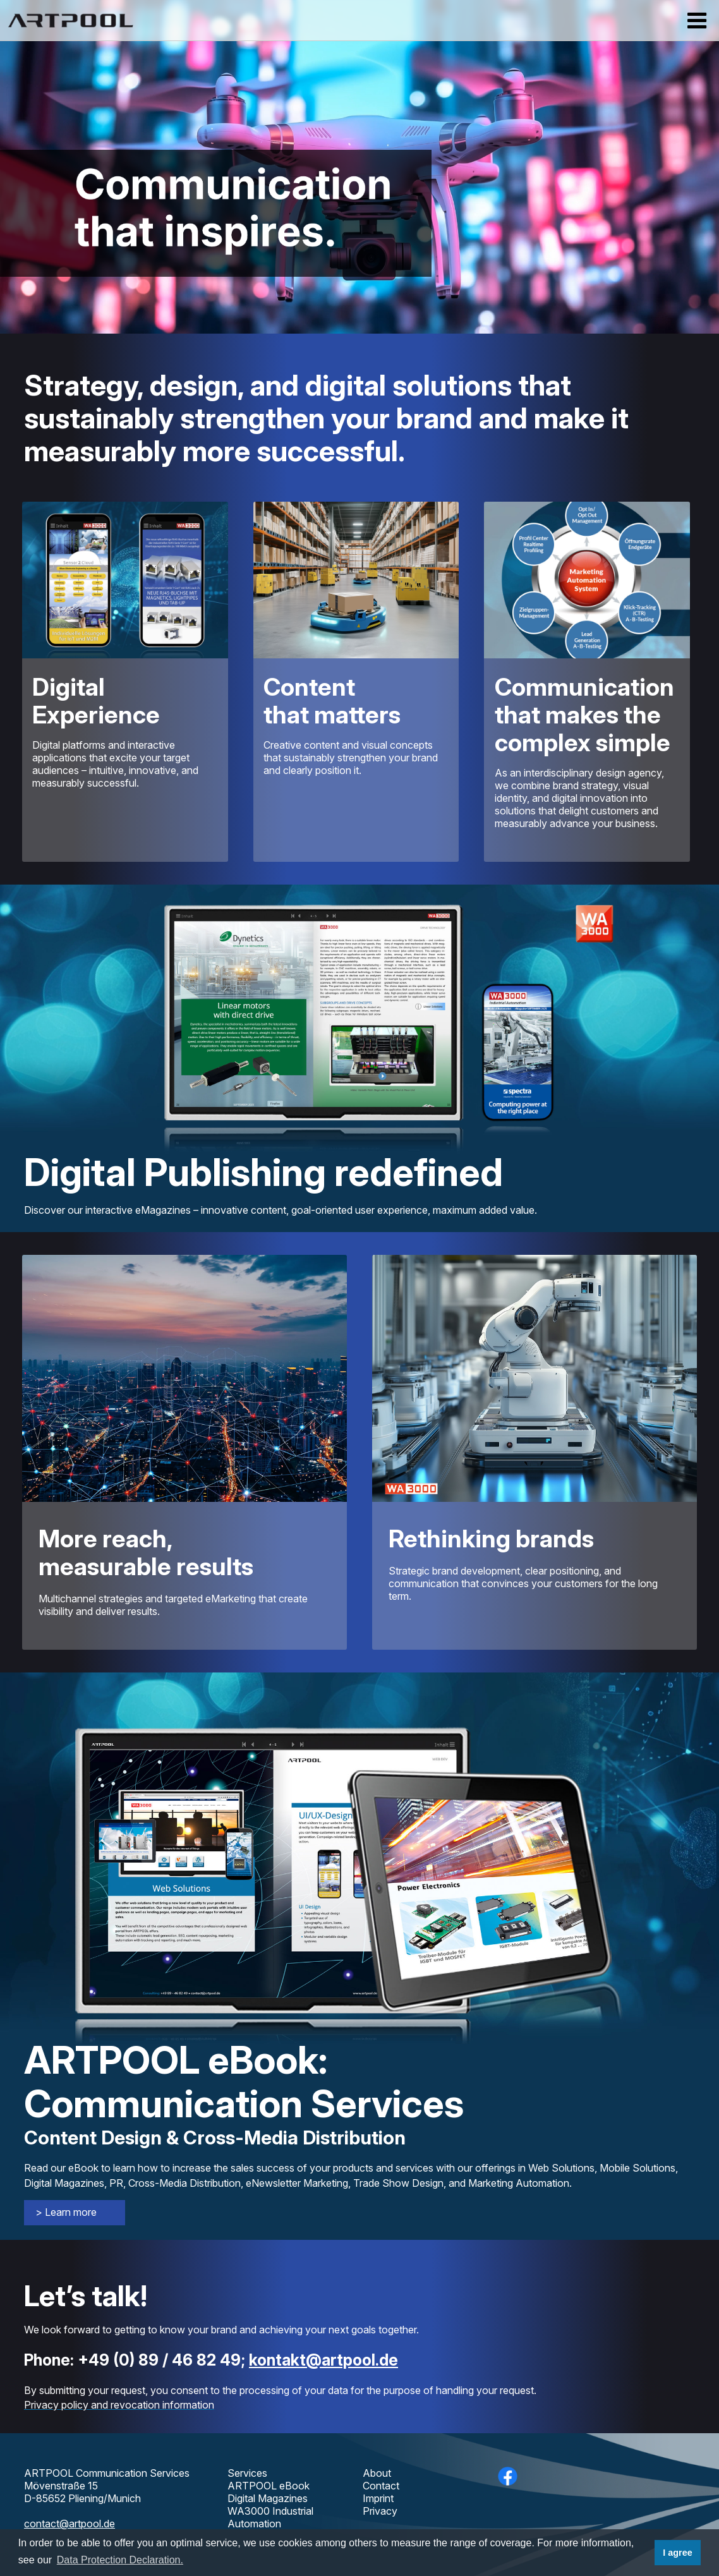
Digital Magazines (267, 2498)
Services (247, 2473)
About (377, 2473)
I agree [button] (677, 2553)
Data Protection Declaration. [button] (120, 2560)
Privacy (380, 2511)
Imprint (378, 2498)
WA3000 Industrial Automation (270, 2517)
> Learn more (66, 2212)
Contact (381, 2485)
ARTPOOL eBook (268, 2485)
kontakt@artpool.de (323, 2359)
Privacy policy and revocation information (119, 2404)
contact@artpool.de (69, 2523)
